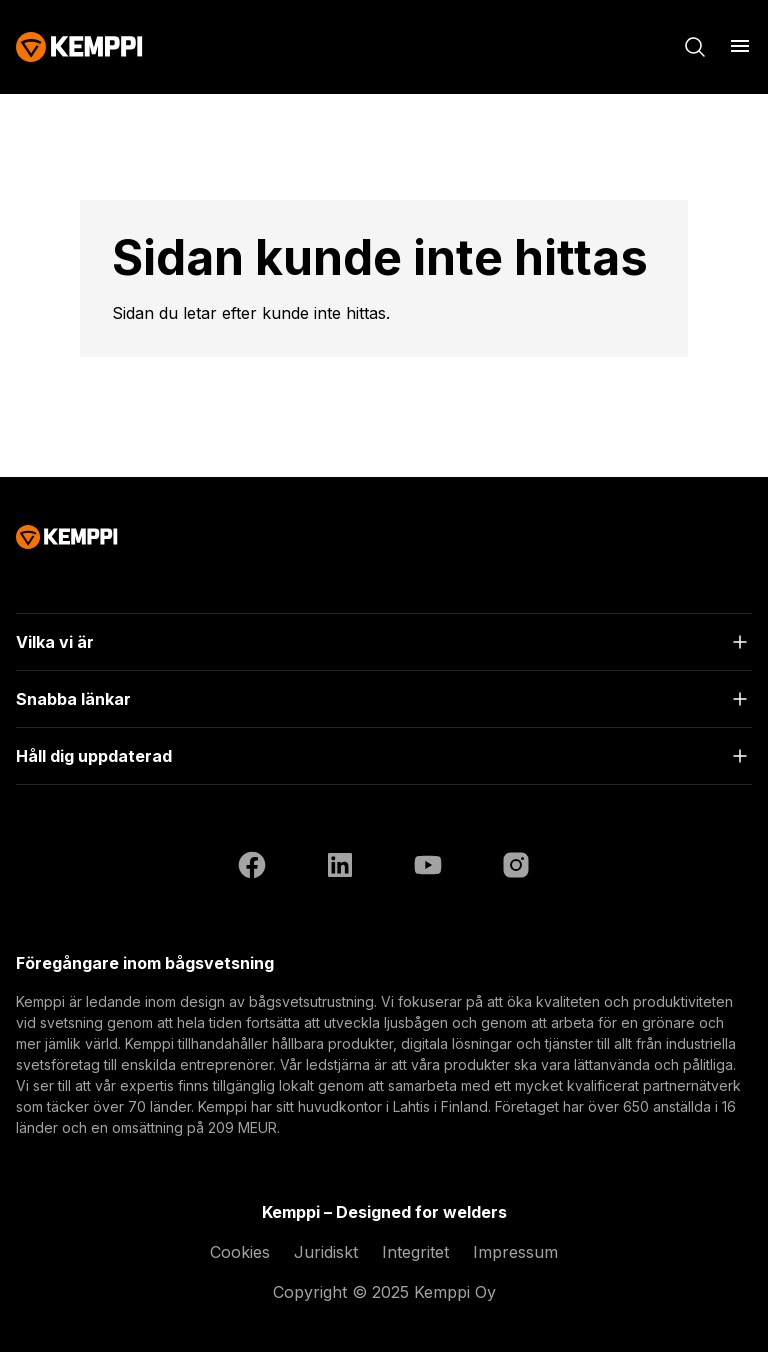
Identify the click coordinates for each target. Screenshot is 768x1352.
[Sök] (695, 47)
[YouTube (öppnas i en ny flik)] (428, 868)
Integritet (415, 1252)
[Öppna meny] (740, 46)
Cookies (240, 1252)
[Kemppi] (79, 47)
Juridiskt (326, 1252)
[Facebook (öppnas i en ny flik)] (252, 868)
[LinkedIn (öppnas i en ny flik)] (340, 868)
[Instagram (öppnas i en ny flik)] (516, 868)
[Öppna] (384, 642)
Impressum (515, 1252)
